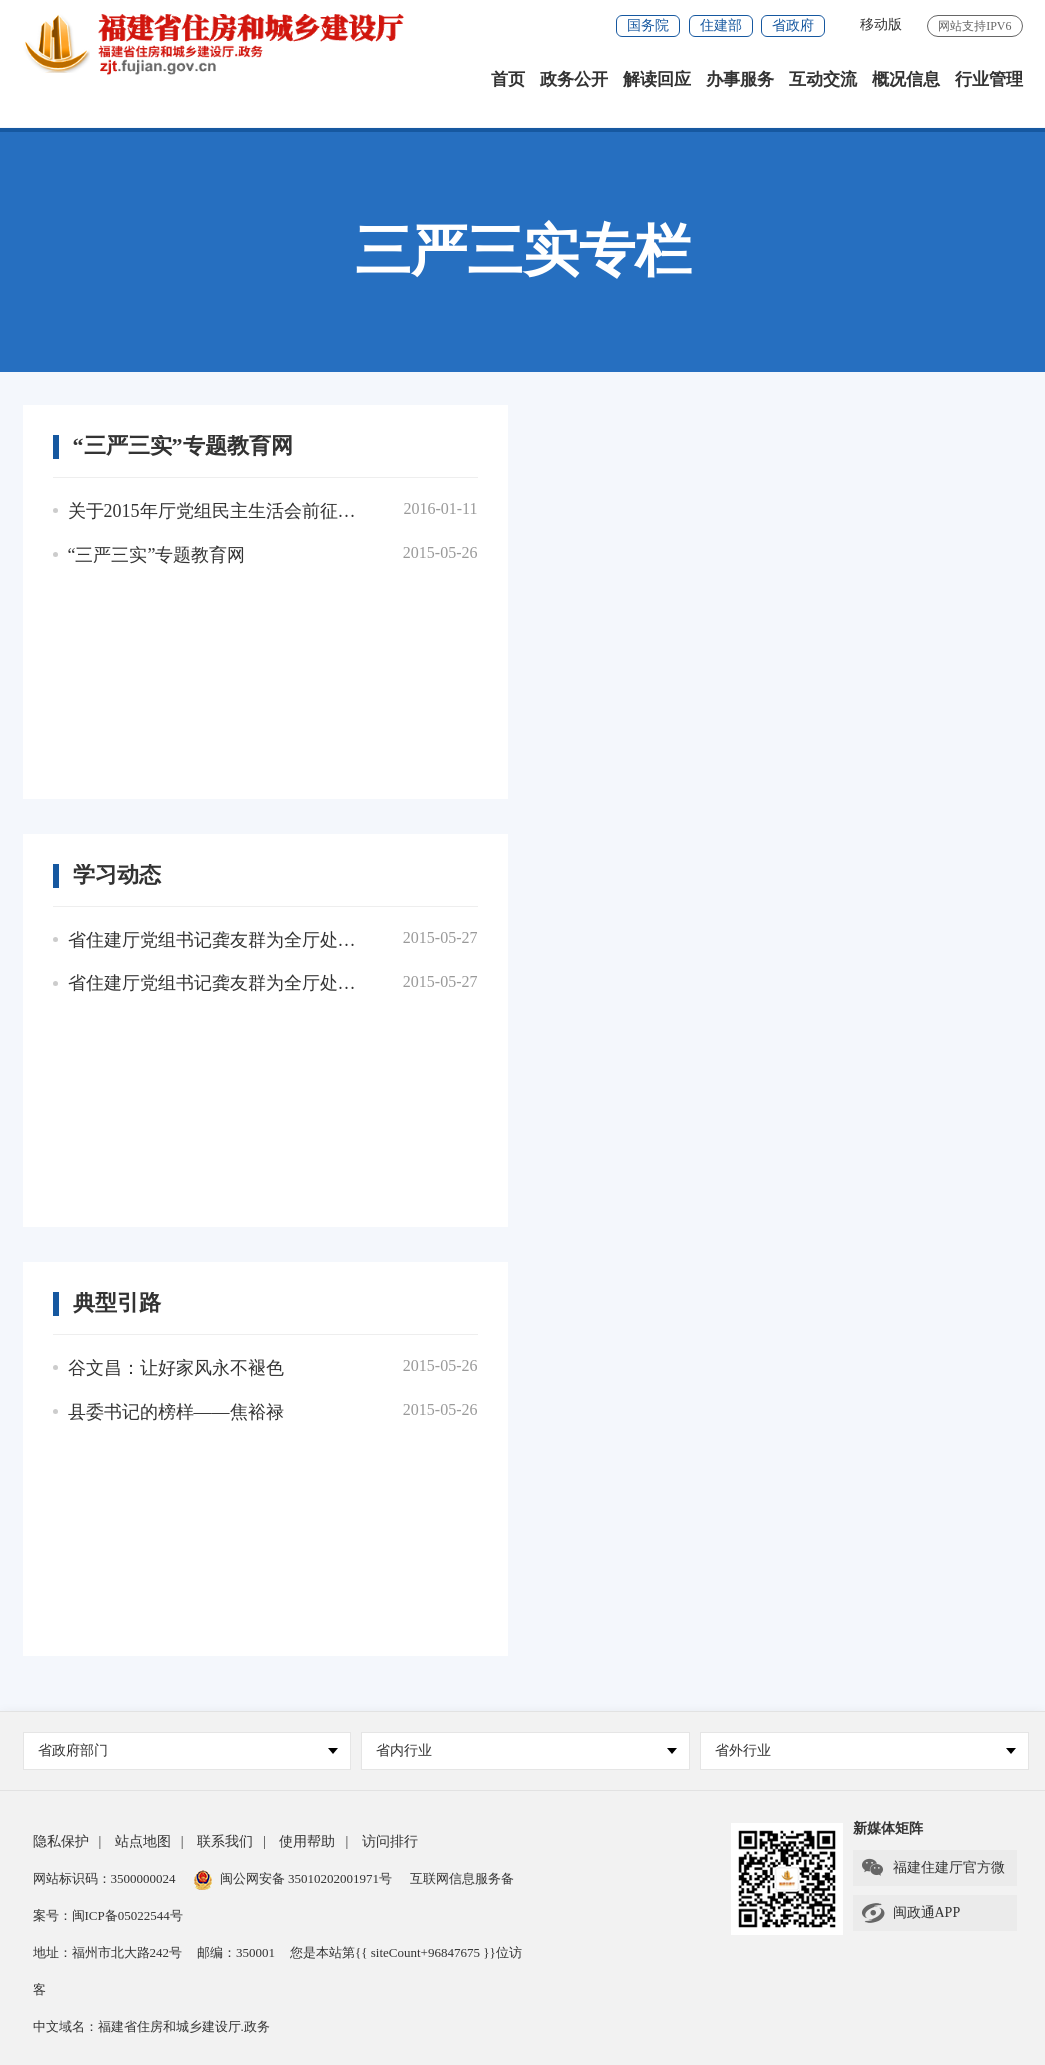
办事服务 (740, 79)
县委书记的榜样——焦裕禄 (176, 1412)
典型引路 (117, 1303)
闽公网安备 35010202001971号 (293, 1878)
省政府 (793, 25)
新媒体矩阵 (888, 1828)
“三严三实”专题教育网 (183, 446)
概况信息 (906, 79)
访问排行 (390, 1841)
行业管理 (989, 79)
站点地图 (143, 1841)
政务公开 (574, 79)
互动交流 (823, 79)
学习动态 (117, 875)
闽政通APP (910, 1913)
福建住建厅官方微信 (932, 1871)
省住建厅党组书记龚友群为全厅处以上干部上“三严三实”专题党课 (217, 940)
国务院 (648, 25)
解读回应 (657, 79)
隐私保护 (61, 1841)
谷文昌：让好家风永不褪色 (176, 1368)
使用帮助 (307, 1841)
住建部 (721, 25)
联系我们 (225, 1841)
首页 (508, 79)
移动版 (881, 24)
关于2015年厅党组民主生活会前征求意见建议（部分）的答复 (217, 511)
